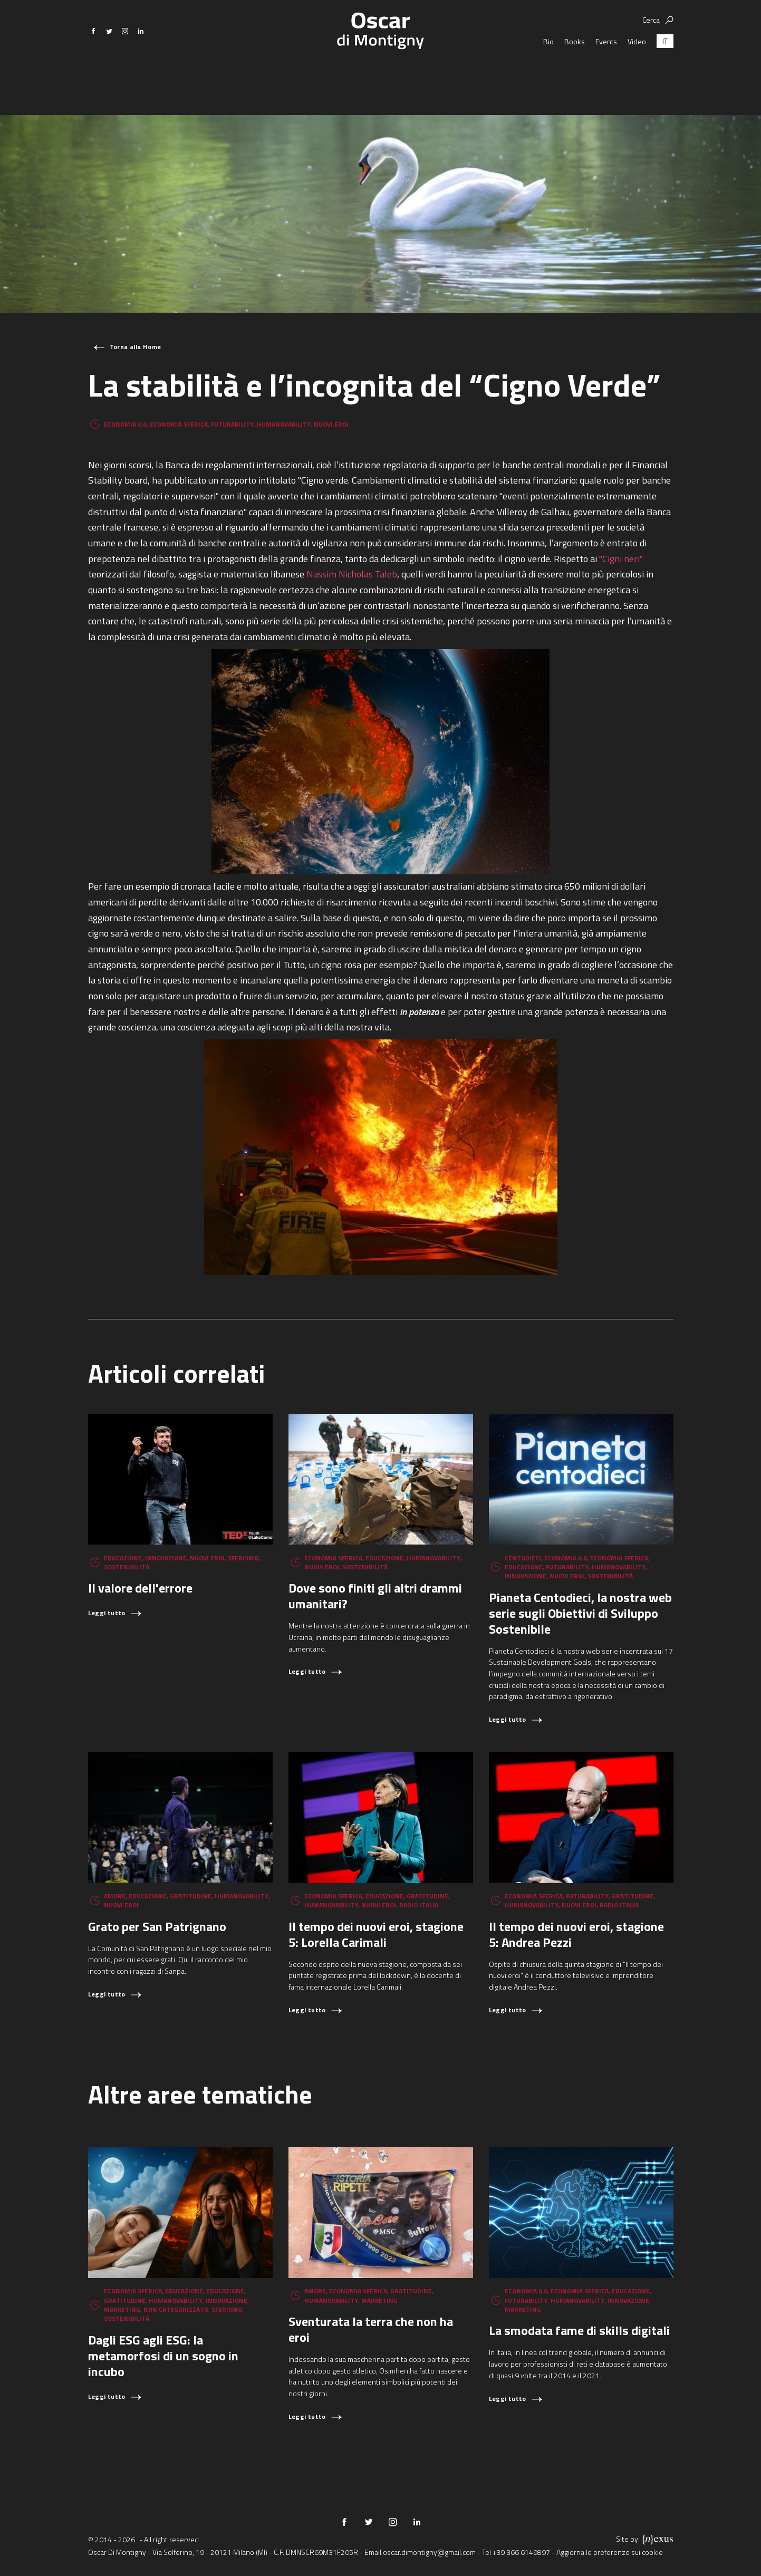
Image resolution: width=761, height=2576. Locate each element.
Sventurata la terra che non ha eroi (370, 2329)
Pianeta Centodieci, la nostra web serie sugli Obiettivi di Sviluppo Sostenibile (580, 1613)
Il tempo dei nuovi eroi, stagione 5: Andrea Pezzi (576, 1934)
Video (637, 73)
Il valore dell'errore (140, 1587)
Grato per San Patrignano (157, 1926)
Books (574, 73)
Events (606, 73)
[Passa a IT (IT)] (665, 73)
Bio (548, 73)
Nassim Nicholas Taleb (351, 574)
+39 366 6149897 (521, 2552)
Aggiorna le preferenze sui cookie (609, 2552)
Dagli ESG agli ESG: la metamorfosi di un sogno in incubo (163, 2355)
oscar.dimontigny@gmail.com (429, 2552)
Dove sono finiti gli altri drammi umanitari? (375, 1595)
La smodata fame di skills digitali (579, 2330)
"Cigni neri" (621, 559)
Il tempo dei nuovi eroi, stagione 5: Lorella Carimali (376, 1934)
